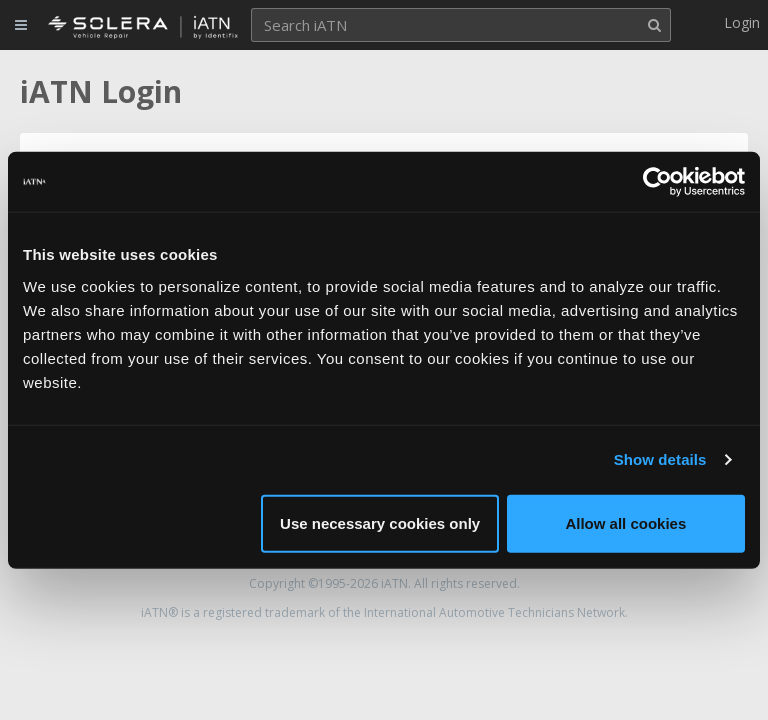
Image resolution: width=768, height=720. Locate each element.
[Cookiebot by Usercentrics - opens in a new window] (657, 182)
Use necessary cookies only (380, 522)
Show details (660, 459)
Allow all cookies (625, 522)
